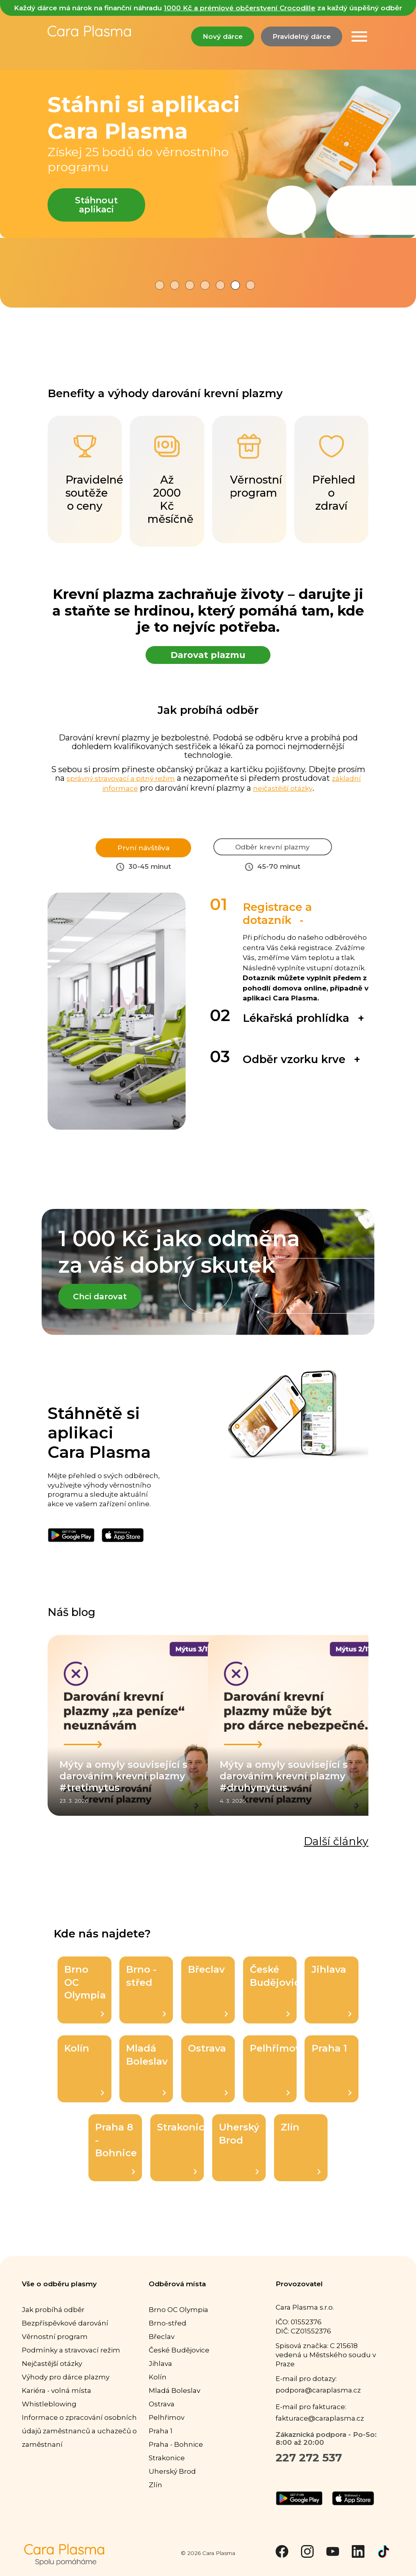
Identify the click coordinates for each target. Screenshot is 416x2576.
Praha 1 (332, 2079)
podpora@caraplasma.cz (318, 2401)
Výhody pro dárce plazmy (65, 2387)
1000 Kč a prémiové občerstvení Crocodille (239, 8)
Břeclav (208, 2000)
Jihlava (332, 2000)
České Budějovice (273, 2000)
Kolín (84, 2079)
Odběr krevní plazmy (272, 852)
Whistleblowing (49, 2414)
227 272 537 (309, 2468)
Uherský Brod (239, 2158)
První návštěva (143, 847)
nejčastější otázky (282, 788)
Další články (336, 1851)
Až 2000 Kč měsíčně (171, 479)
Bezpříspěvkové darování (65, 2333)
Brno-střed (167, 2333)
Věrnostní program (55, 2347)
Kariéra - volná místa (56, 2401)
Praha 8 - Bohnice (116, 2158)
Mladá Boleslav (147, 2079)
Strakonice (180, 2158)
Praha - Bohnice (176, 2455)
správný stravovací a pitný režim (121, 778)
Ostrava (208, 2079)
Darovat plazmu (208, 655)
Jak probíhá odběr (53, 2320)
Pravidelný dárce (301, 36)
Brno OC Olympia (85, 2000)
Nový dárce (223, 36)
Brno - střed (146, 2000)
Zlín (301, 2158)
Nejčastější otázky (52, 2374)
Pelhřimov (273, 2079)
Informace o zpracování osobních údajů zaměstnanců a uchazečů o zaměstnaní (79, 2441)
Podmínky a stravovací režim (71, 2360)
